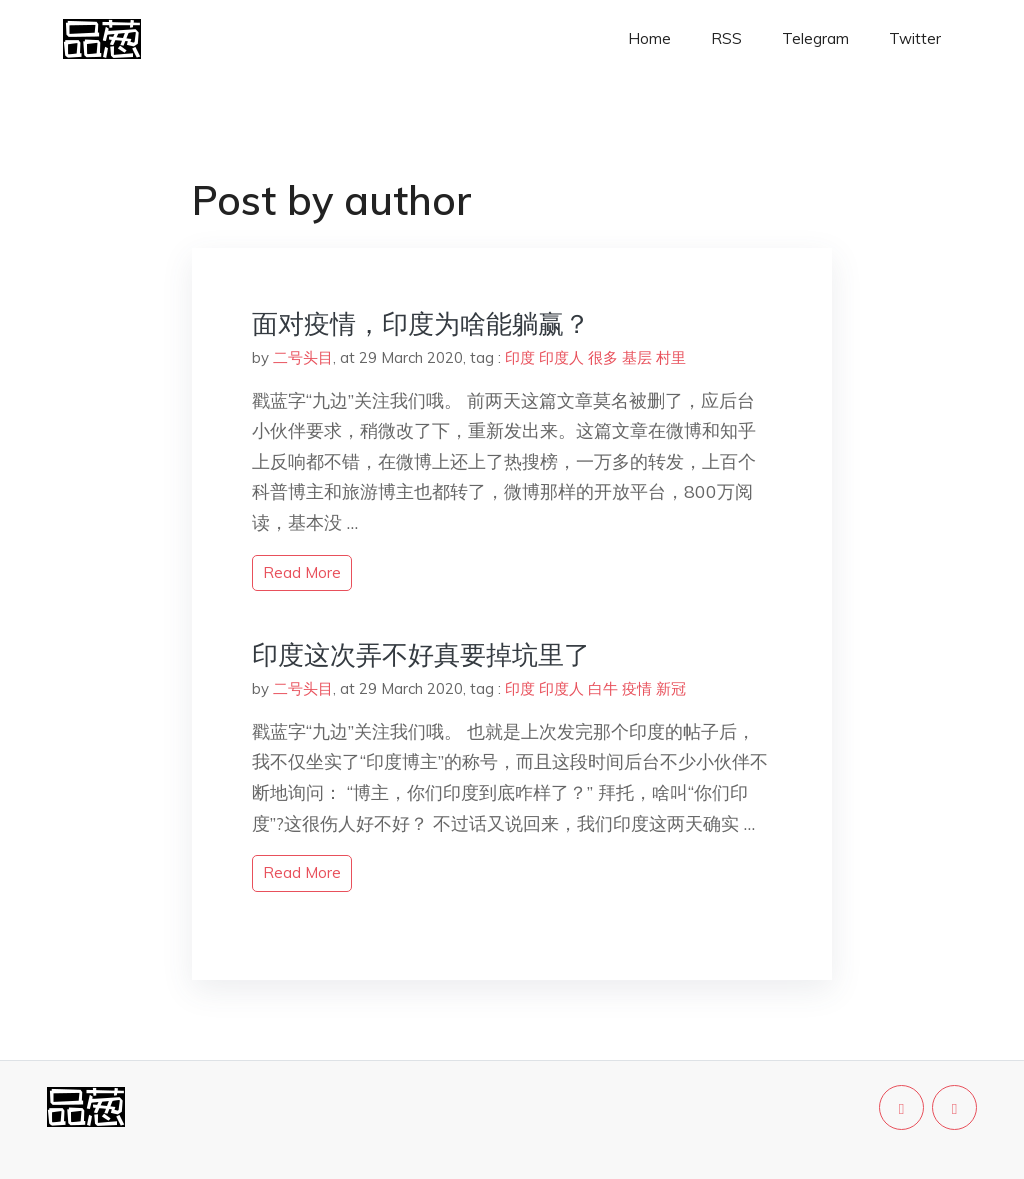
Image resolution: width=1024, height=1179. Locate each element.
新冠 (671, 688)
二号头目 (303, 357)
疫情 (637, 688)
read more (302, 572)
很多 (603, 357)
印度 (520, 357)
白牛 (603, 688)
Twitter (915, 38)
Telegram (815, 38)
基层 (637, 357)
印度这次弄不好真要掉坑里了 (421, 654)
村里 (671, 357)
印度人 (561, 357)
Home (649, 38)
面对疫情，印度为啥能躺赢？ (421, 323)
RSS (726, 38)
